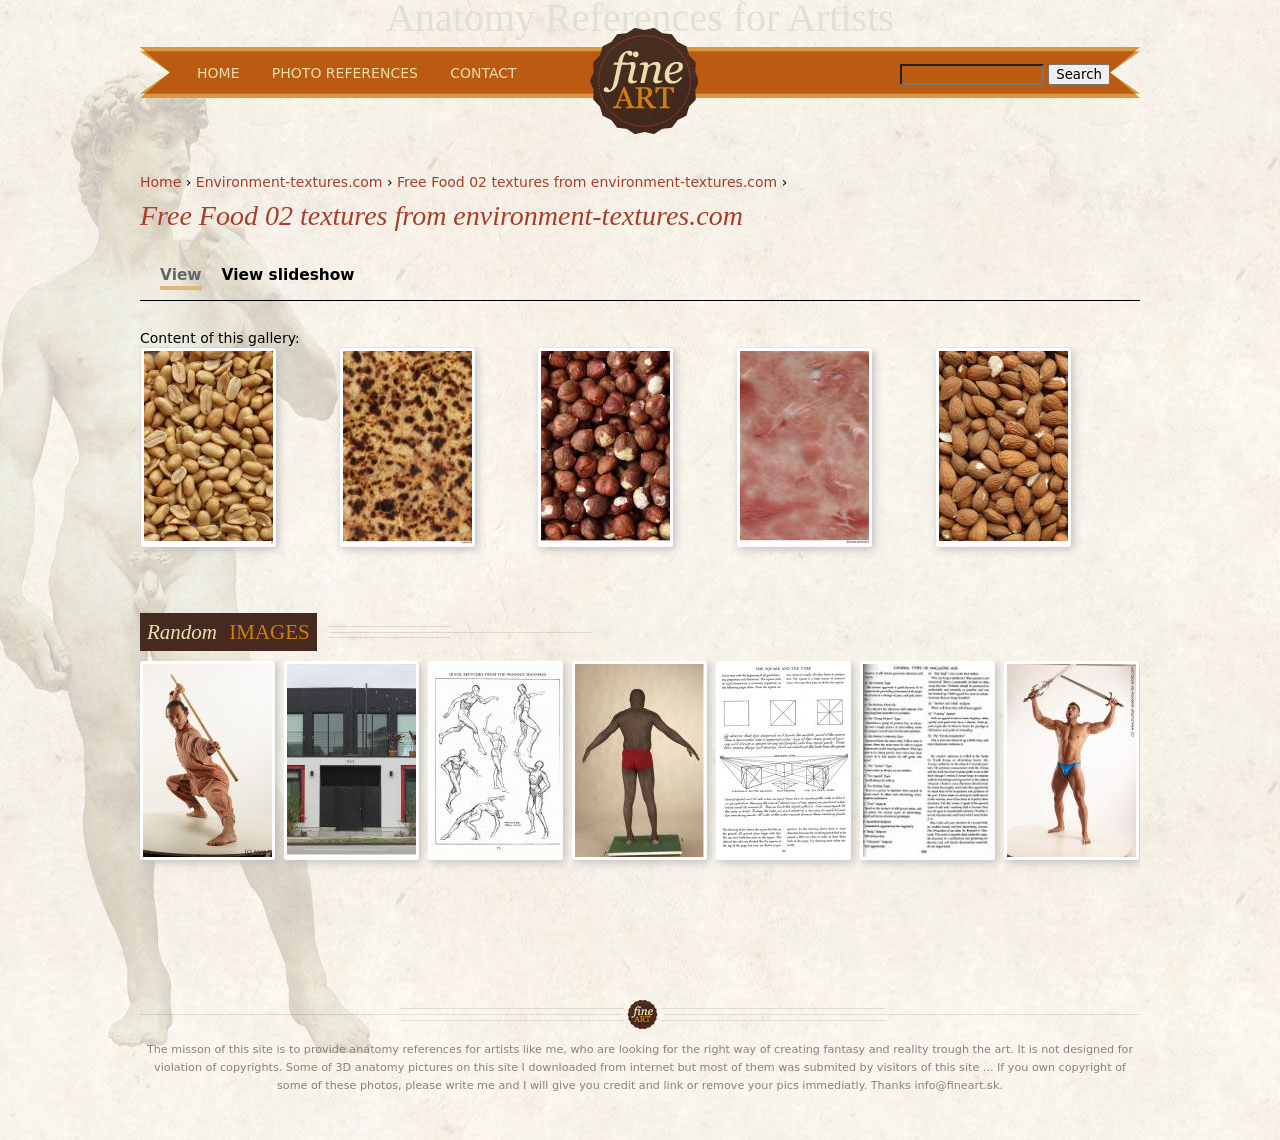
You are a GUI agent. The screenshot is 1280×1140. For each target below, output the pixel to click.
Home (160, 182)
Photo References (345, 73)
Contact (483, 73)
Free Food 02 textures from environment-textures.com (587, 182)
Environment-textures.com (289, 182)
